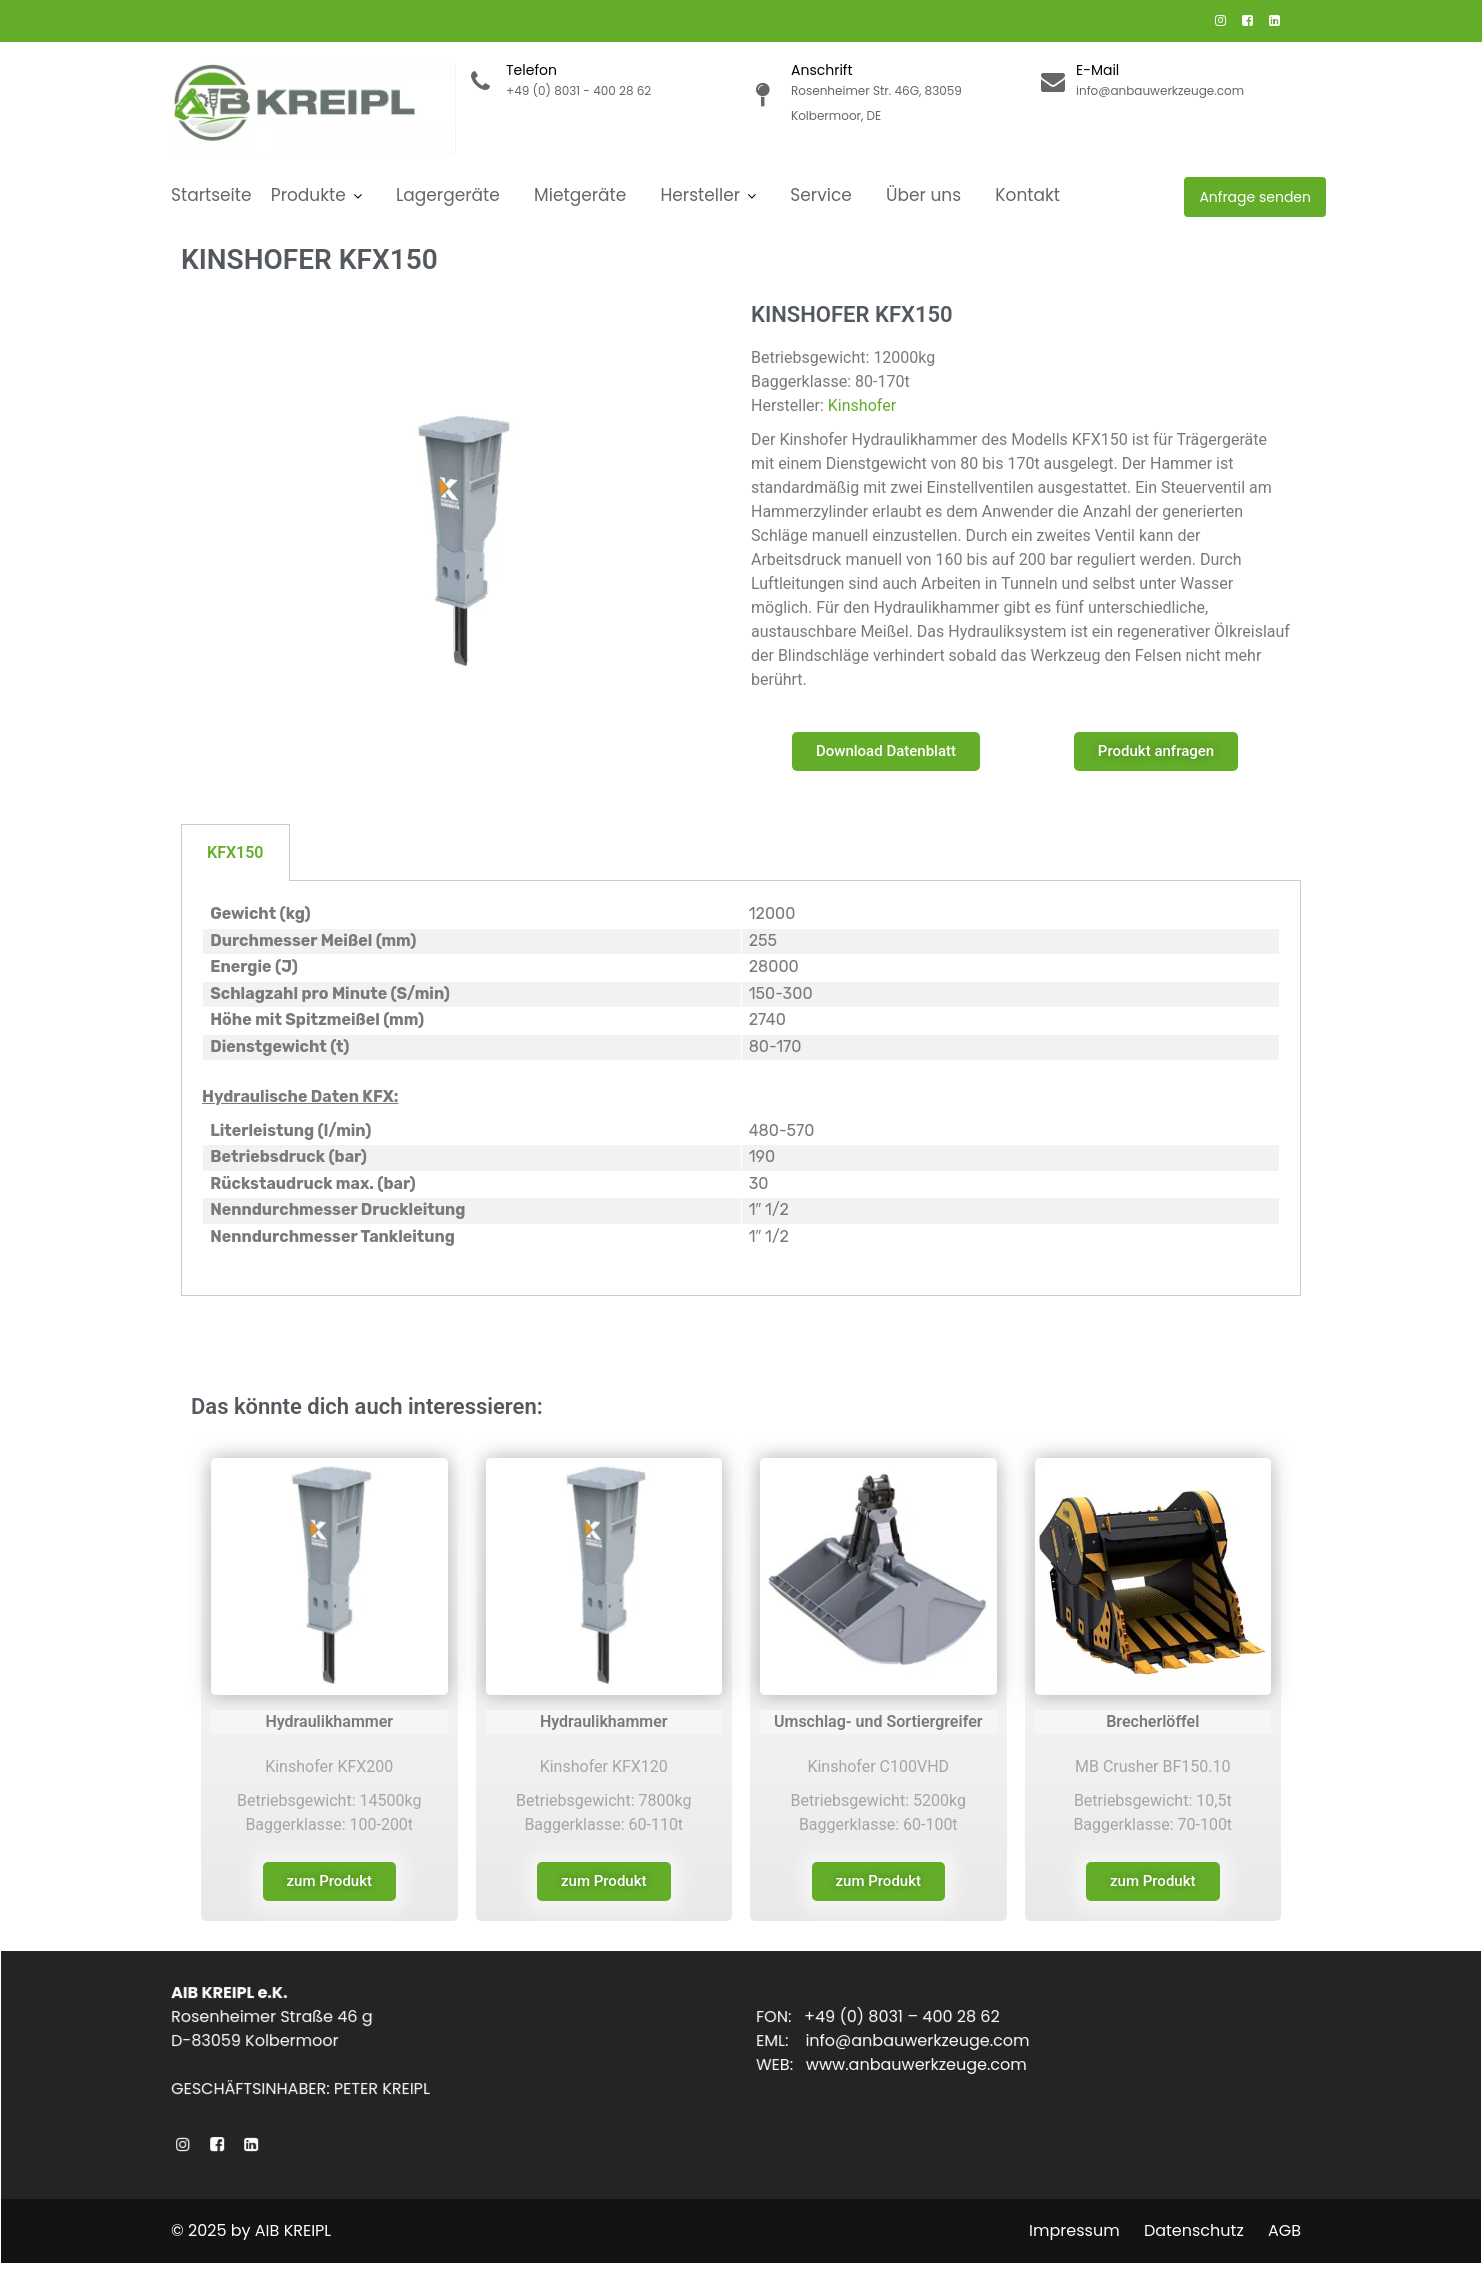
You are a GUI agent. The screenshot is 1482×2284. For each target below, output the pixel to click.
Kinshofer (862, 405)
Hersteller (701, 195)
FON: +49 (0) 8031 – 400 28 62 (881, 2017)
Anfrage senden (1255, 197)
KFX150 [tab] (235, 852)
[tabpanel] (741, 1088)
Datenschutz (1194, 2230)
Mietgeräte (580, 195)
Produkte (308, 195)
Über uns (923, 195)
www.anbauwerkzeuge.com (919, 2064)
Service (820, 195)
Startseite (211, 195)
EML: (786, 2040)
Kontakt (1027, 195)
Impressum (1074, 2230)
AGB (1284, 2230)
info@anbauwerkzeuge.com (920, 2040)
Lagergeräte (448, 195)
